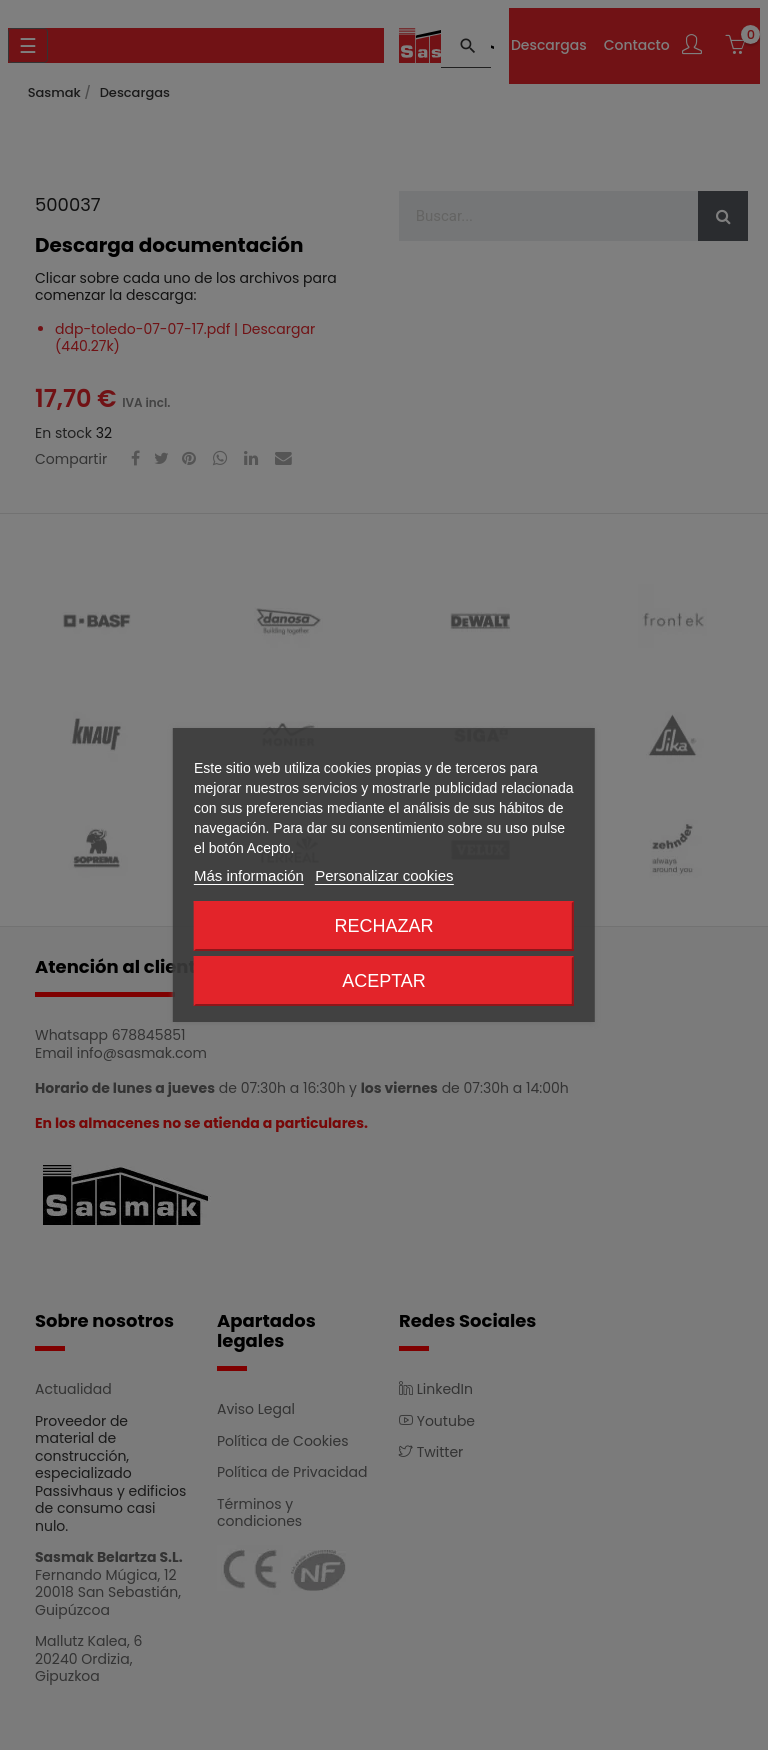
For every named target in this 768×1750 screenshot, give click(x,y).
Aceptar (384, 981)
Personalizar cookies (384, 875)
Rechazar (383, 926)
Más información (249, 875)
